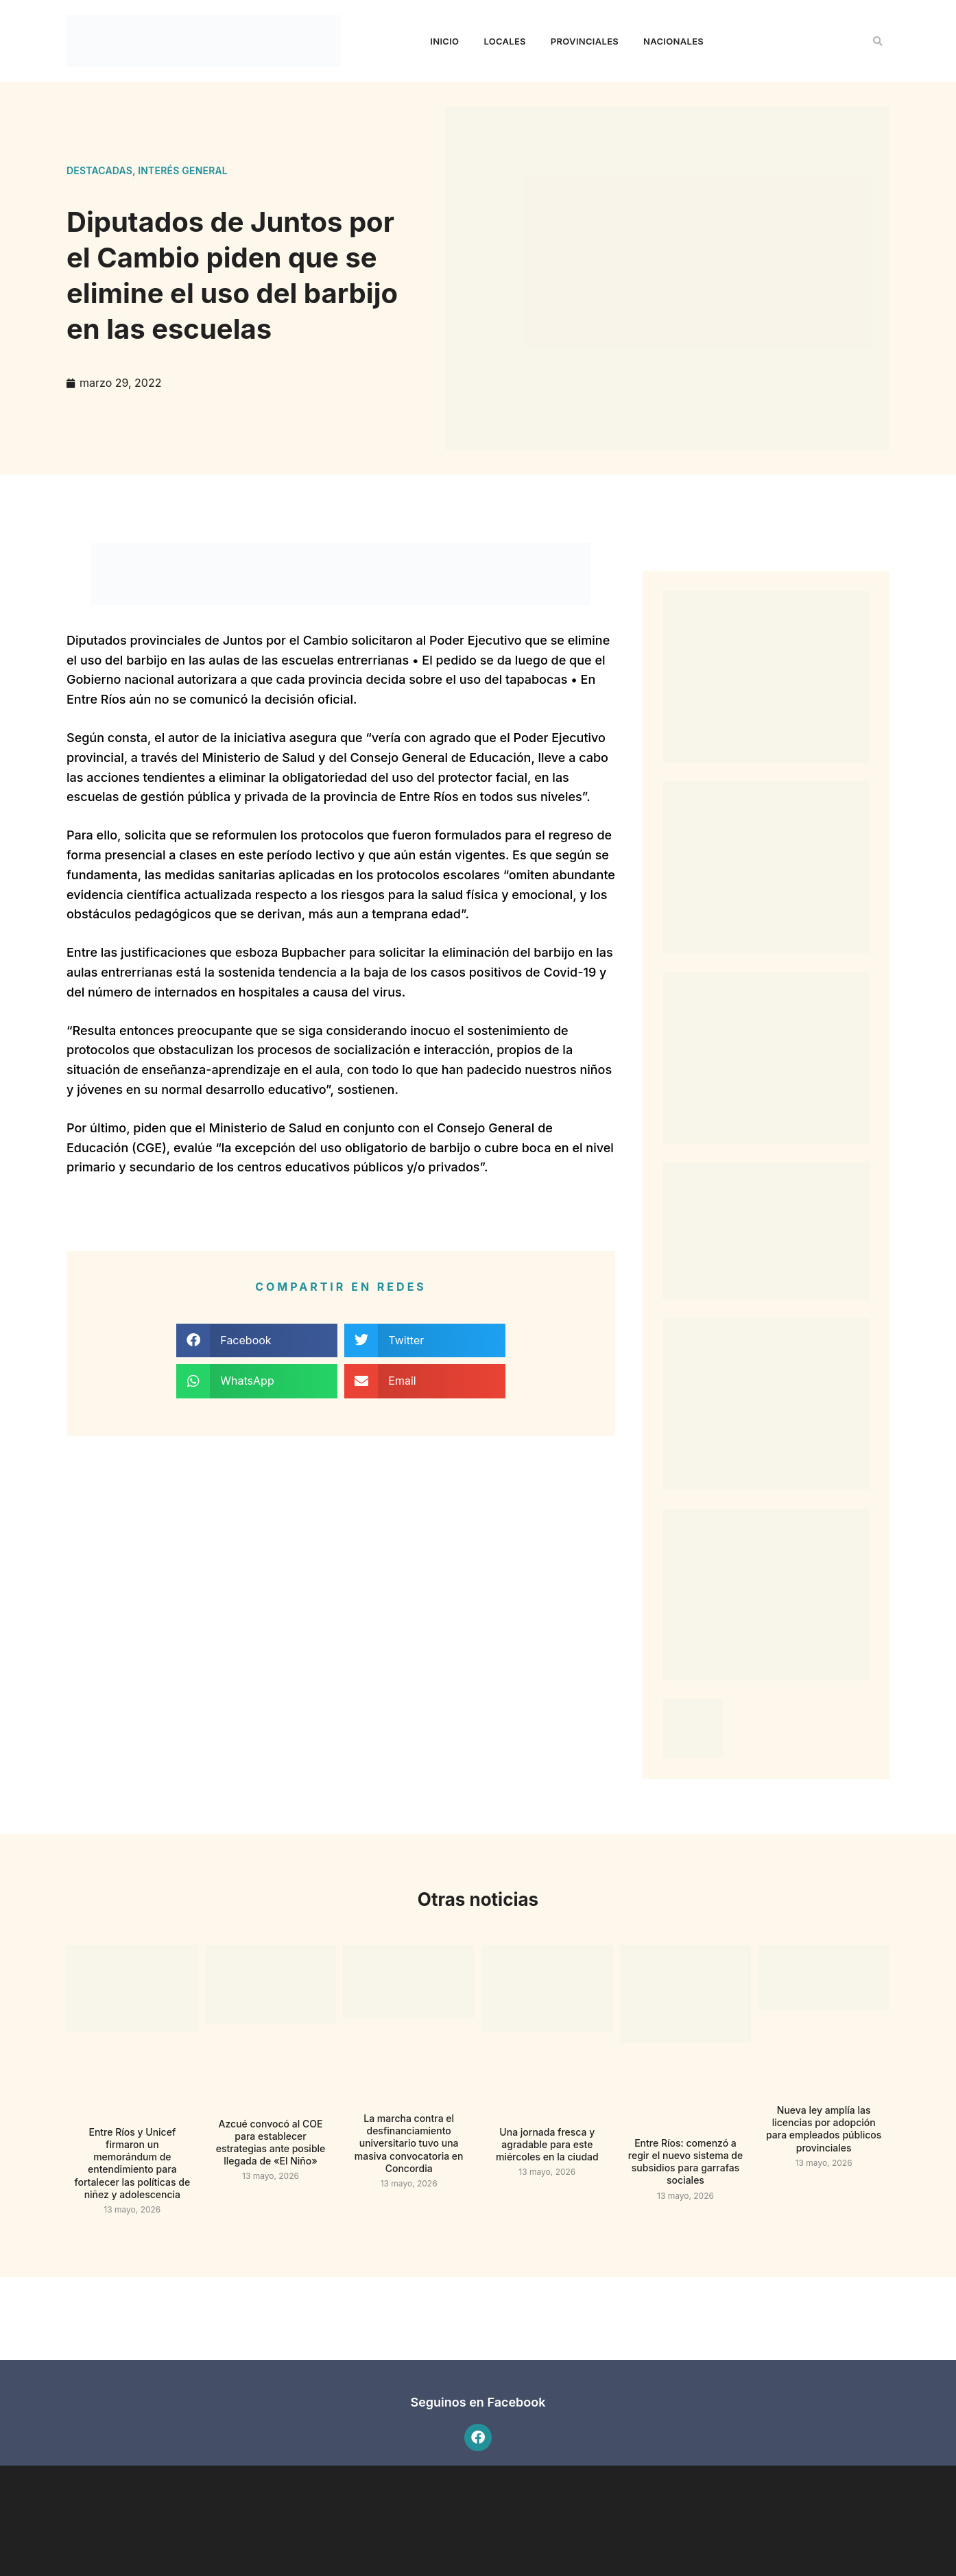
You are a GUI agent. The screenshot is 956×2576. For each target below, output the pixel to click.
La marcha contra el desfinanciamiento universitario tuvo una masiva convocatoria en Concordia (409, 2143)
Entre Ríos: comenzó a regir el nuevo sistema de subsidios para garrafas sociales (685, 2161)
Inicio (444, 41)
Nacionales (673, 41)
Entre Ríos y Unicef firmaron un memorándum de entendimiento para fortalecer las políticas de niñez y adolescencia (133, 2163)
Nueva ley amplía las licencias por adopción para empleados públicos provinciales (823, 2129)
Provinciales (585, 41)
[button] (878, 41)
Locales (504, 41)
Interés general (183, 170)
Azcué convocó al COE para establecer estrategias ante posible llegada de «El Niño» (271, 2142)
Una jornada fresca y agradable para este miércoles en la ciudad (547, 2144)
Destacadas (99, 170)
